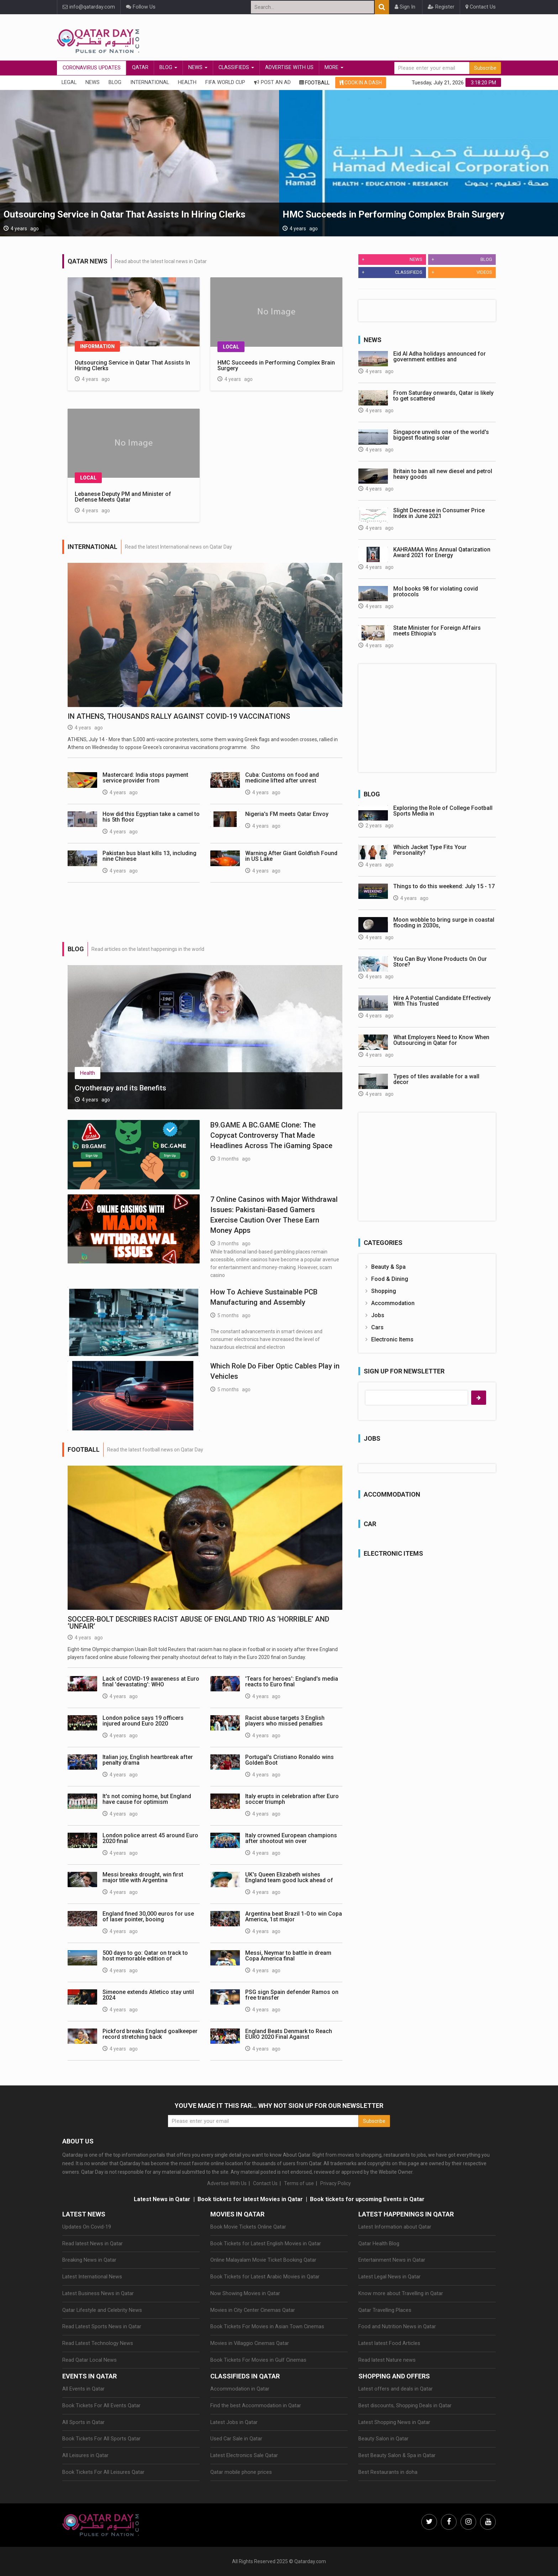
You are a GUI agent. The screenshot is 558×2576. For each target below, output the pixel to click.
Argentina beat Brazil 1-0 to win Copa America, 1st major (293, 1916)
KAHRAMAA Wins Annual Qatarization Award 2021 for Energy (441, 552)
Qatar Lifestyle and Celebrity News (102, 2310)
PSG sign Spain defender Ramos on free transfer (291, 1995)
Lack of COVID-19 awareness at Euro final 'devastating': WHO (150, 1681)
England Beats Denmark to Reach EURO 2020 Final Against (288, 2034)
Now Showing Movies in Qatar (245, 2293)
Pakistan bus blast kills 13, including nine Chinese (149, 856)
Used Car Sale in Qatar (236, 2439)
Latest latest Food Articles (389, 2343)
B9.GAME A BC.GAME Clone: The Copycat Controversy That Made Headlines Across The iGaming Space (271, 1135)
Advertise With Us (289, 67)
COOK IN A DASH (360, 82)
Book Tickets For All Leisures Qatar (103, 2472)
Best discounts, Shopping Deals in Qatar (405, 2406)
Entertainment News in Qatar (391, 2260)
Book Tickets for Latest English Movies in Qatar (265, 2244)
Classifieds (236, 67)
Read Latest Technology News (97, 2343)
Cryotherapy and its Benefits (120, 1088)
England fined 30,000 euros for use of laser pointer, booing (148, 1916)
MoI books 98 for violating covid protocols (435, 591)
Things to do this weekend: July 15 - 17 (444, 886)
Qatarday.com (310, 2561)
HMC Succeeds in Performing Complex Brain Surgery (393, 214)
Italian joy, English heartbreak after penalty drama (147, 1760)
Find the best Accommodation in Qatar (255, 2406)
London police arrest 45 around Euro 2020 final (150, 1838)
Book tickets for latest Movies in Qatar (250, 2199)
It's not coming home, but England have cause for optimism (146, 1799)
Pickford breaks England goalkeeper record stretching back (150, 2034)
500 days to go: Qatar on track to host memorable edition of (145, 1955)
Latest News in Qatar (162, 2199)
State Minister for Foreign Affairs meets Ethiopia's (437, 630)
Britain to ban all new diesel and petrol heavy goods (442, 474)
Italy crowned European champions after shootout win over (291, 1838)
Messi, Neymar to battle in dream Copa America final (288, 1955)
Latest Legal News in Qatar (389, 2277)
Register (441, 7)
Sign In (405, 7)
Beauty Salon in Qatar (383, 2439)
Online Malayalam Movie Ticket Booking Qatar (263, 2260)
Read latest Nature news (387, 2360)
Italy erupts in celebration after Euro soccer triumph (292, 1799)
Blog (168, 67)
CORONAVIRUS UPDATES (92, 68)
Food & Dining (389, 1279)
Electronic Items (392, 1339)
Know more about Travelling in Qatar (400, 2293)
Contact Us (480, 7)
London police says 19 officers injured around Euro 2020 (143, 1720)
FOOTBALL (314, 82)
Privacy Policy (335, 2183)
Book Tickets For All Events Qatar (101, 2406)
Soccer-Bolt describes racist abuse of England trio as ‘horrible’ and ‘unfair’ (198, 1622)
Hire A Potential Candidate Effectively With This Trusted (442, 1001)
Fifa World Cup (225, 82)
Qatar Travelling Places (384, 2310)
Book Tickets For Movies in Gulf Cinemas (258, 2360)
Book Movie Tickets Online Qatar (248, 2227)
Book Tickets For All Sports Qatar (101, 2439)
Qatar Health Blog (378, 2244)
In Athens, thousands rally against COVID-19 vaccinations (179, 716)
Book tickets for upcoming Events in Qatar (367, 2199)
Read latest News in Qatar (92, 2244)
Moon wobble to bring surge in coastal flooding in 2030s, (443, 922)
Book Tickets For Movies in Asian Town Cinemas (267, 2327)
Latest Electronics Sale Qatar (244, 2455)
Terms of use (299, 2183)
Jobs (377, 1315)
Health (187, 82)
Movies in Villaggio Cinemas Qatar (249, 2343)
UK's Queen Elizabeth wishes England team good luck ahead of (289, 1877)
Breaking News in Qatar (89, 2260)
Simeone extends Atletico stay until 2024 (148, 1995)
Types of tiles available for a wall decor (436, 1079)
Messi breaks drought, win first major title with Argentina (142, 1877)
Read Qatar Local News (89, 2360)
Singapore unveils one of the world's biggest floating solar (441, 435)
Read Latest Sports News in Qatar (101, 2327)
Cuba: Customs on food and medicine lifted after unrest (282, 777)
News (197, 67)
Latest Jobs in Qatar (234, 2422)
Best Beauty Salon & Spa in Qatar (397, 2455)
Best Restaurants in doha (387, 2472)
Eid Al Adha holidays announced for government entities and (439, 356)
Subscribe (485, 68)
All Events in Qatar (83, 2389)
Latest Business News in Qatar (98, 2293)
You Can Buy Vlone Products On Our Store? (440, 961)
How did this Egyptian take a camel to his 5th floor (151, 817)
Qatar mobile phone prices (241, 2472)
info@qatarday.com (89, 7)
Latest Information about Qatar (394, 2227)
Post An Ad (272, 82)
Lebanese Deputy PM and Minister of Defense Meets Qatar (123, 497)
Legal (69, 82)
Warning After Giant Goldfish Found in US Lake (291, 856)
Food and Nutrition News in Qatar (397, 2327)
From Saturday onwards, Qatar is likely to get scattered (443, 395)
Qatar (140, 67)
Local (231, 347)
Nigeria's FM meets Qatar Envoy (286, 814)
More (334, 67)
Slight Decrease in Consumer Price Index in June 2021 (439, 513)
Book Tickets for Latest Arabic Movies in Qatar (265, 2277)
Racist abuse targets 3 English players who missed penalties (285, 1720)
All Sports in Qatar (83, 2422)
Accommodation (393, 1303)
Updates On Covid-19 (86, 2227)
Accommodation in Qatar (239, 2389)
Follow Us (141, 7)
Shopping (383, 1291)
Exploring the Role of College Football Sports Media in (443, 811)
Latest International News (92, 2277)
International (149, 82)
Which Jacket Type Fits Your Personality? (430, 850)
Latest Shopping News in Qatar (394, 2422)
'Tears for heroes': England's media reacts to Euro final (291, 1681)
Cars (377, 1327)
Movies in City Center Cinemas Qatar (252, 2310)
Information (97, 346)
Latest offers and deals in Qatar (395, 2389)
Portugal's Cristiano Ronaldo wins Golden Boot (289, 1760)
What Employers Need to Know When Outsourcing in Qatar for (441, 1040)
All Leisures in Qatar (85, 2455)
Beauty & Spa (388, 1266)
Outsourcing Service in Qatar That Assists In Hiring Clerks (125, 214)
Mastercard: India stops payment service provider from (145, 777)
